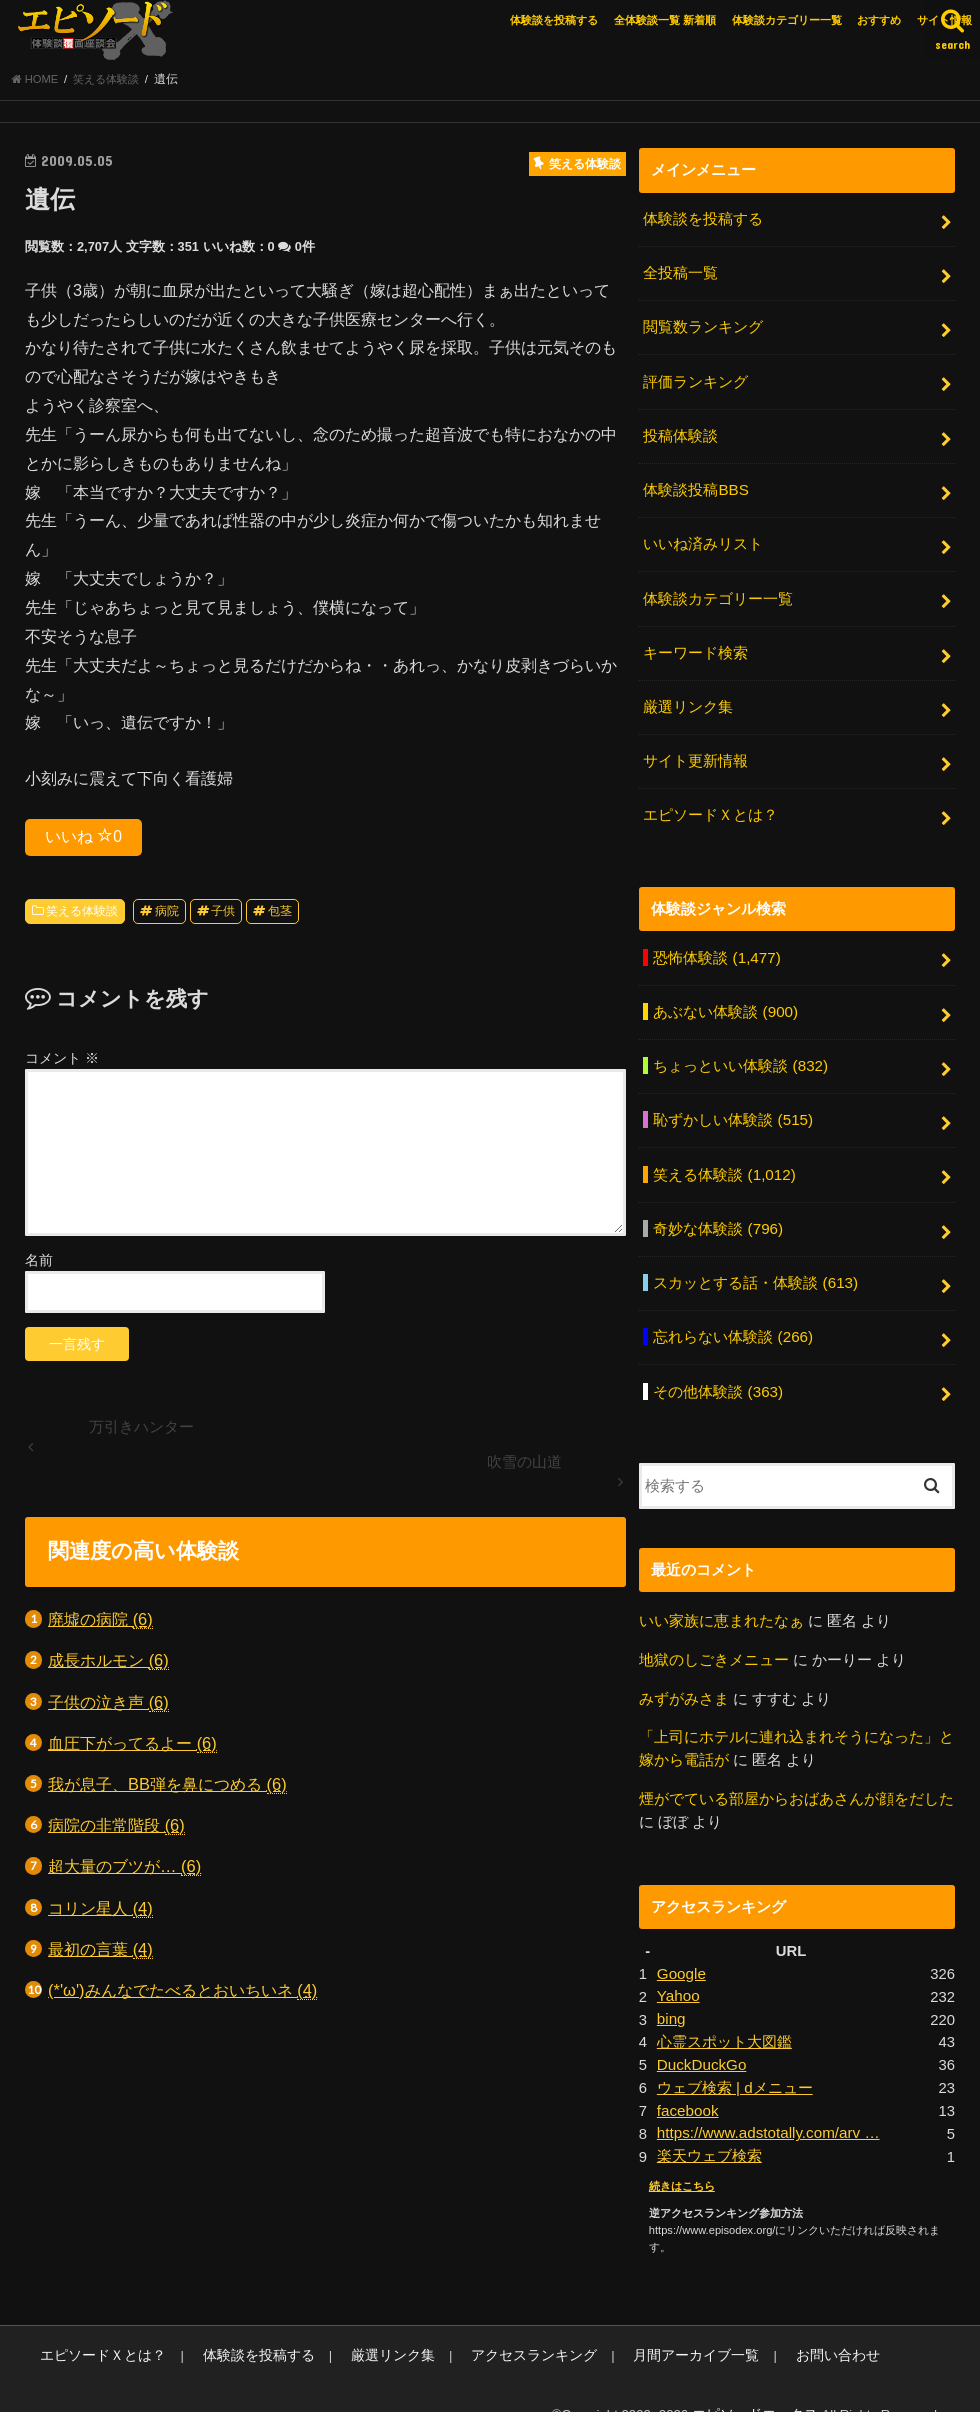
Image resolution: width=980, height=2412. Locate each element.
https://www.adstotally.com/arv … (765, 2102)
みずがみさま (684, 1674)
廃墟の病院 (100, 1623)
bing (671, 1990)
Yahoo (678, 1968)
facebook (687, 2079)
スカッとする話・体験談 (755, 1263)
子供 (223, 915)
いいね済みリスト (703, 540)
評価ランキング (695, 381)
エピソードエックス (759, 2380)
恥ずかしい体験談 (732, 1104)
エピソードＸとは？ (710, 804)
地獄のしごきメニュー (714, 1635)
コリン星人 (100, 1912)
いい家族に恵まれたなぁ (721, 1597)
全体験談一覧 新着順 (665, 20)
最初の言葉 (100, 1953)
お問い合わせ (781, 2322)
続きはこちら (682, 2153)
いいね (83, 840)
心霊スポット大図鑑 (724, 2013)
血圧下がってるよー (132, 1747)
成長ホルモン (108, 1665)
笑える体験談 (82, 915)
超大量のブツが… (124, 1871)
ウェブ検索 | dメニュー (734, 2057)
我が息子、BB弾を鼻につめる (167, 1788)
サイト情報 (944, 20)
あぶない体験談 (725, 998)
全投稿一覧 (680, 276)
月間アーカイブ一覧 (649, 2322)
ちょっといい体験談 (740, 1051)
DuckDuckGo (700, 2035)
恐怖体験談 (716, 945)
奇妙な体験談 (717, 1210)
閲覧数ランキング (703, 328)
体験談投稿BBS (695, 487)
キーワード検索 (695, 646)
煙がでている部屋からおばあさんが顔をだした (796, 1772)
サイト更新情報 (695, 752)
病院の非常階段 (116, 1829)
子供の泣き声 (108, 1706)
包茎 (280, 915)
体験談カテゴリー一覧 (787, 20)
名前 (39, 1264)
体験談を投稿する (554, 20)
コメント (62, 1062)
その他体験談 (717, 1368)
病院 (167, 915)
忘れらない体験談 (732, 1316)
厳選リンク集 (688, 699)
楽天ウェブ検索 (709, 2124)
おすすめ (879, 20)
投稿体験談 (680, 434)
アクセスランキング (498, 2322)
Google (681, 1946)
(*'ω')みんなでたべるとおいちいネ (182, 1994)
